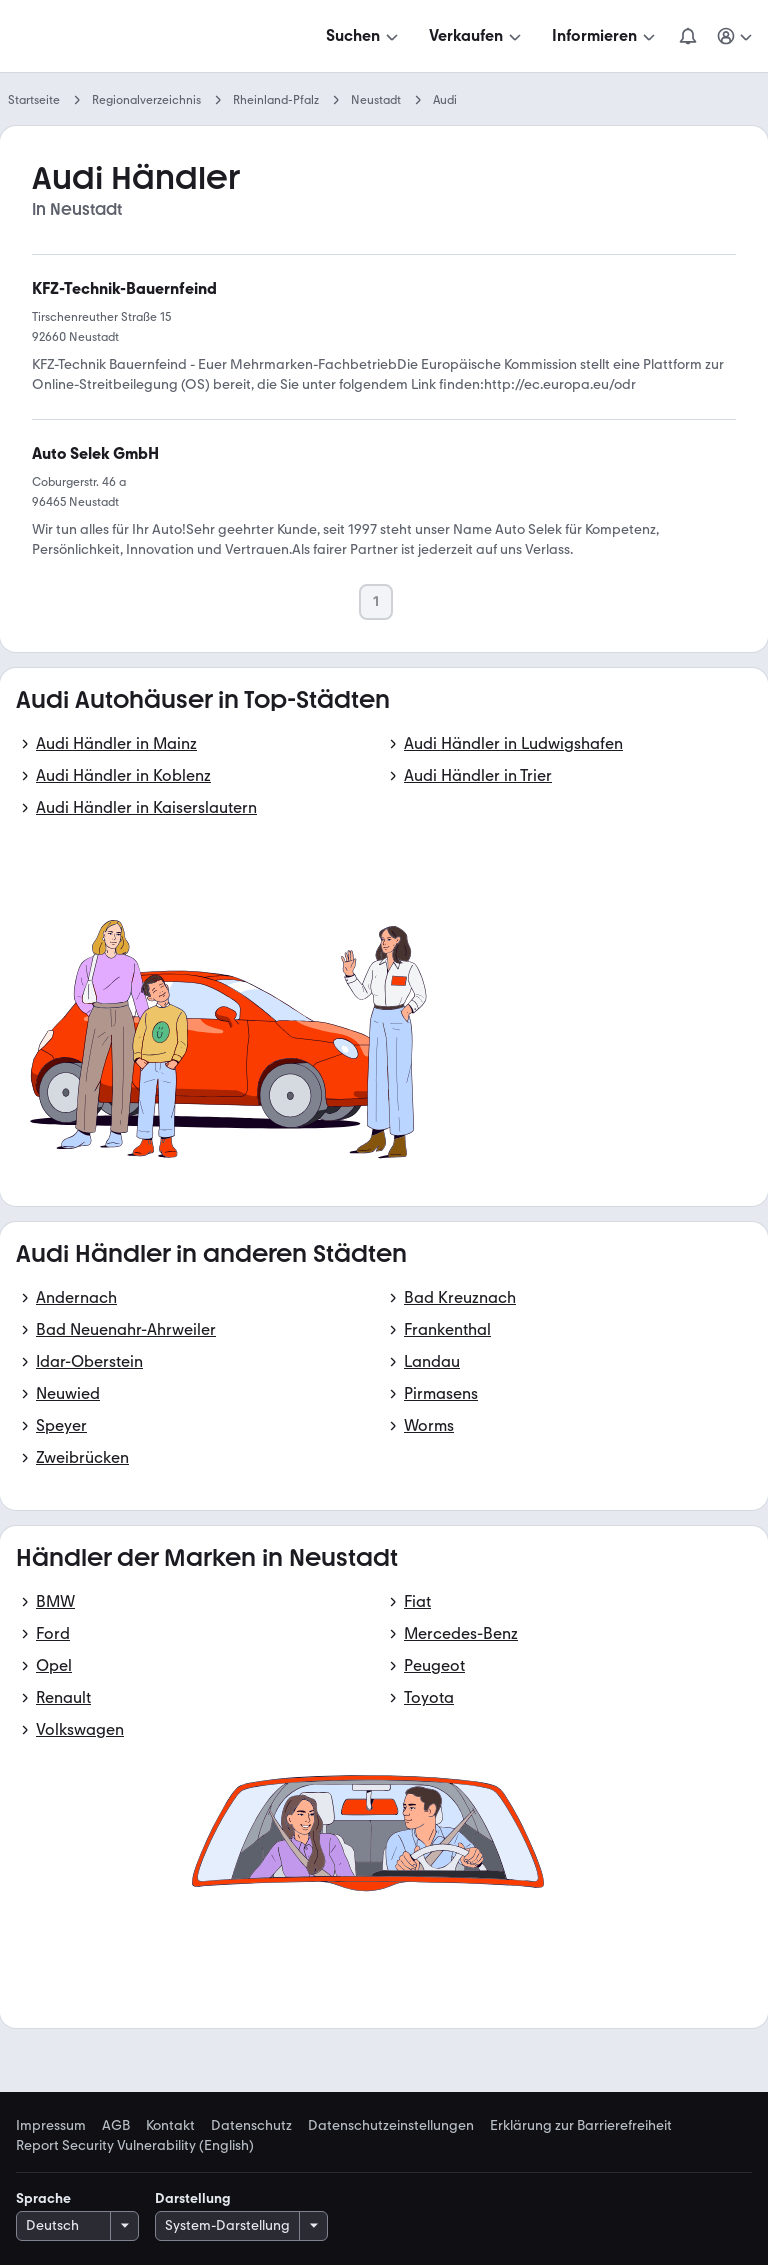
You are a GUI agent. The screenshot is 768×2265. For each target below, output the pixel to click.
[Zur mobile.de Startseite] (168, 36)
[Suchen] (364, 36)
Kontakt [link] (170, 2126)
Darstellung (193, 2198)
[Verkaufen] (477, 36)
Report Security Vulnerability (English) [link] (135, 2146)
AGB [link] (116, 2126)
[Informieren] (605, 36)
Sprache (43, 2198)
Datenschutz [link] (251, 2126)
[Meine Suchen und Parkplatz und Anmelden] (736, 36)
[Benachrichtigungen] (688, 36)
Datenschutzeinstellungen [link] (391, 2126)
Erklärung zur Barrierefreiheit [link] (581, 2126)
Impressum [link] (51, 2126)
